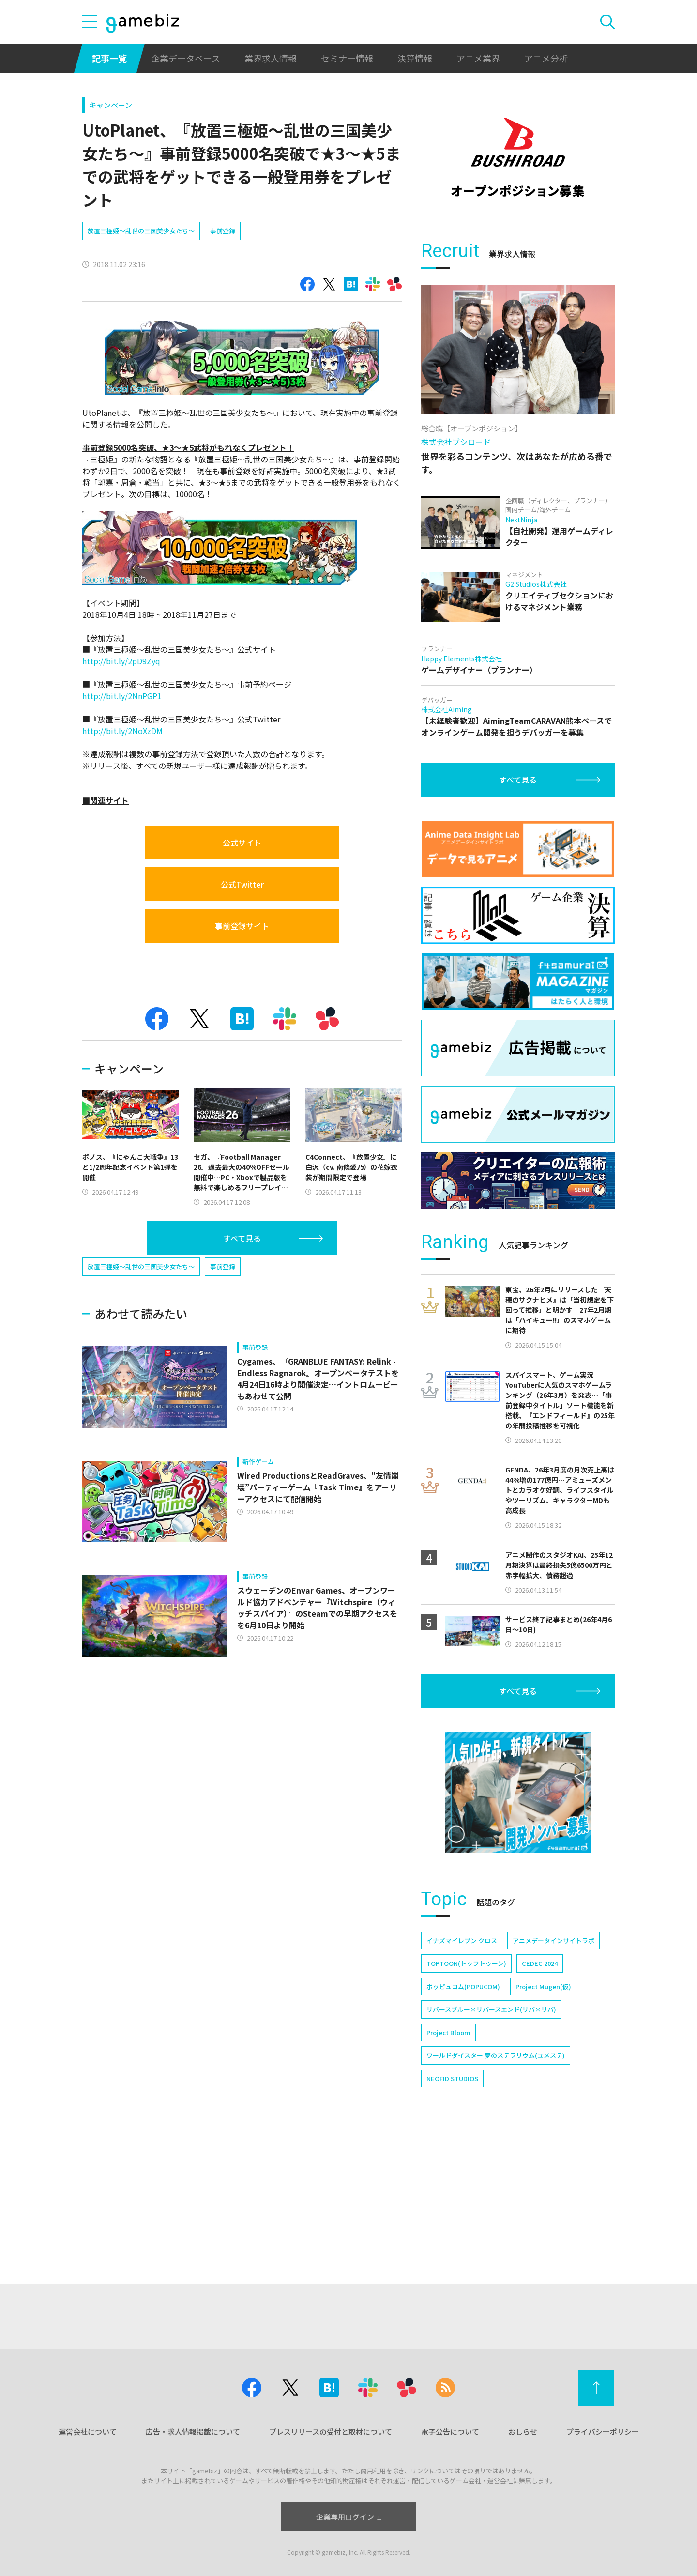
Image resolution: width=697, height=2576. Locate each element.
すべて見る (242, 1238)
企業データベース (185, 58)
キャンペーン (110, 105)
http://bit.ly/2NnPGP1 (122, 696)
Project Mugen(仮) (543, 1986)
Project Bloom (448, 2032)
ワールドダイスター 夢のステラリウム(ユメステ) (495, 2055)
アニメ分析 (546, 58)
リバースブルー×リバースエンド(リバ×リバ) (491, 2009)
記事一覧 (109, 58)
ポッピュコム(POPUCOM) (463, 1986)
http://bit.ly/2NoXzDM (122, 730)
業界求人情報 (270, 58)
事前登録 (222, 230)
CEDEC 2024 (540, 1963)
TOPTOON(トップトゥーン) (466, 1963)
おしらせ (522, 2431)
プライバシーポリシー (602, 2431)
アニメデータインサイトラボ (553, 1940)
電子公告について (450, 2431)
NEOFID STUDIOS (452, 2078)
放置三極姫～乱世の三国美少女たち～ (141, 230)
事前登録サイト (242, 926)
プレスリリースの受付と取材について (330, 2431)
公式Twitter (242, 884)
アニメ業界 (478, 58)
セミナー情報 (347, 58)
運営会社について (88, 2431)
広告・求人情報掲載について (193, 2431)
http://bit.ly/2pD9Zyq (121, 661)
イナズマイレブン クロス (461, 1940)
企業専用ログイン (348, 2517)
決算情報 (414, 58)
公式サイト (242, 842)
